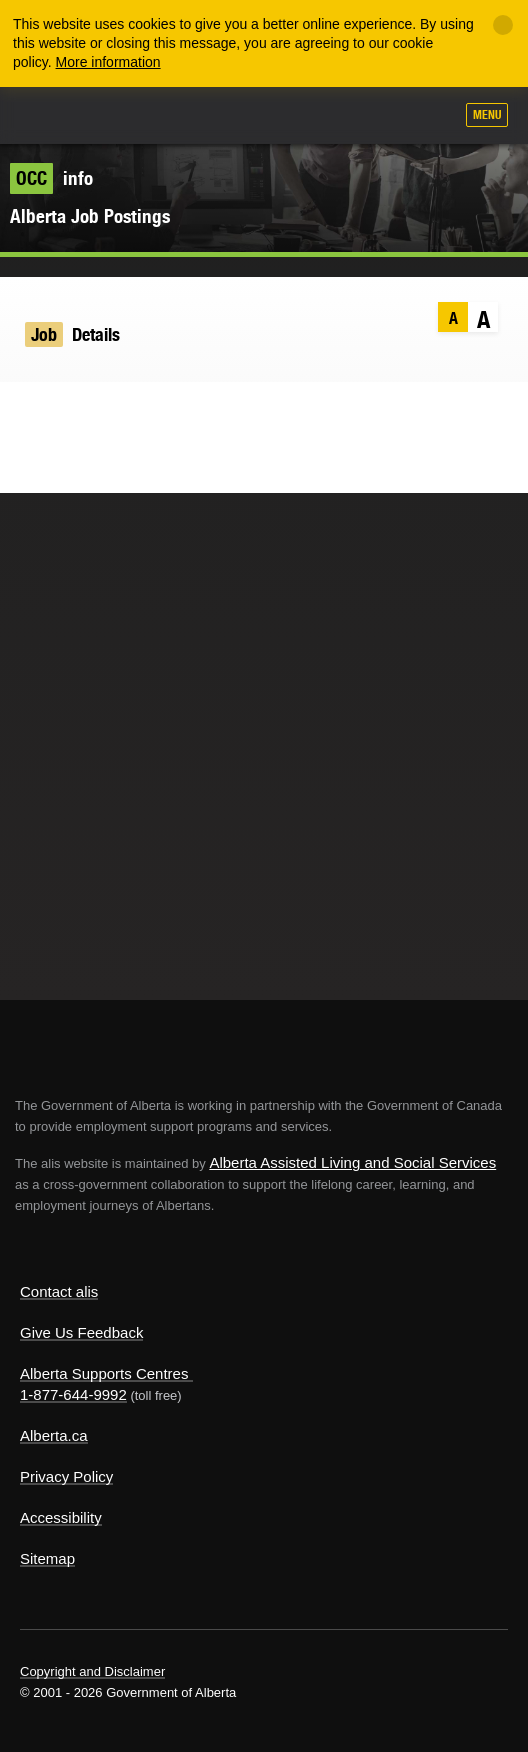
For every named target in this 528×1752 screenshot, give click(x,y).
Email (143, 411)
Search (430, 117)
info (51, 178)
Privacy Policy (66, 1476)
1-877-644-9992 (73, 1394)
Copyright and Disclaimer (92, 1671)
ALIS (122, 114)
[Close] (503, 25)
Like (381, 116)
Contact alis (59, 1291)
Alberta (53, 114)
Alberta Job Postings (90, 216)
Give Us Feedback (81, 1332)
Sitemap (47, 1558)
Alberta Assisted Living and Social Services (352, 1162)
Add (331, 117)
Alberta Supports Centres (104, 1373)
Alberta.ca (54, 1435)
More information (108, 62)
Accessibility (61, 1517)
